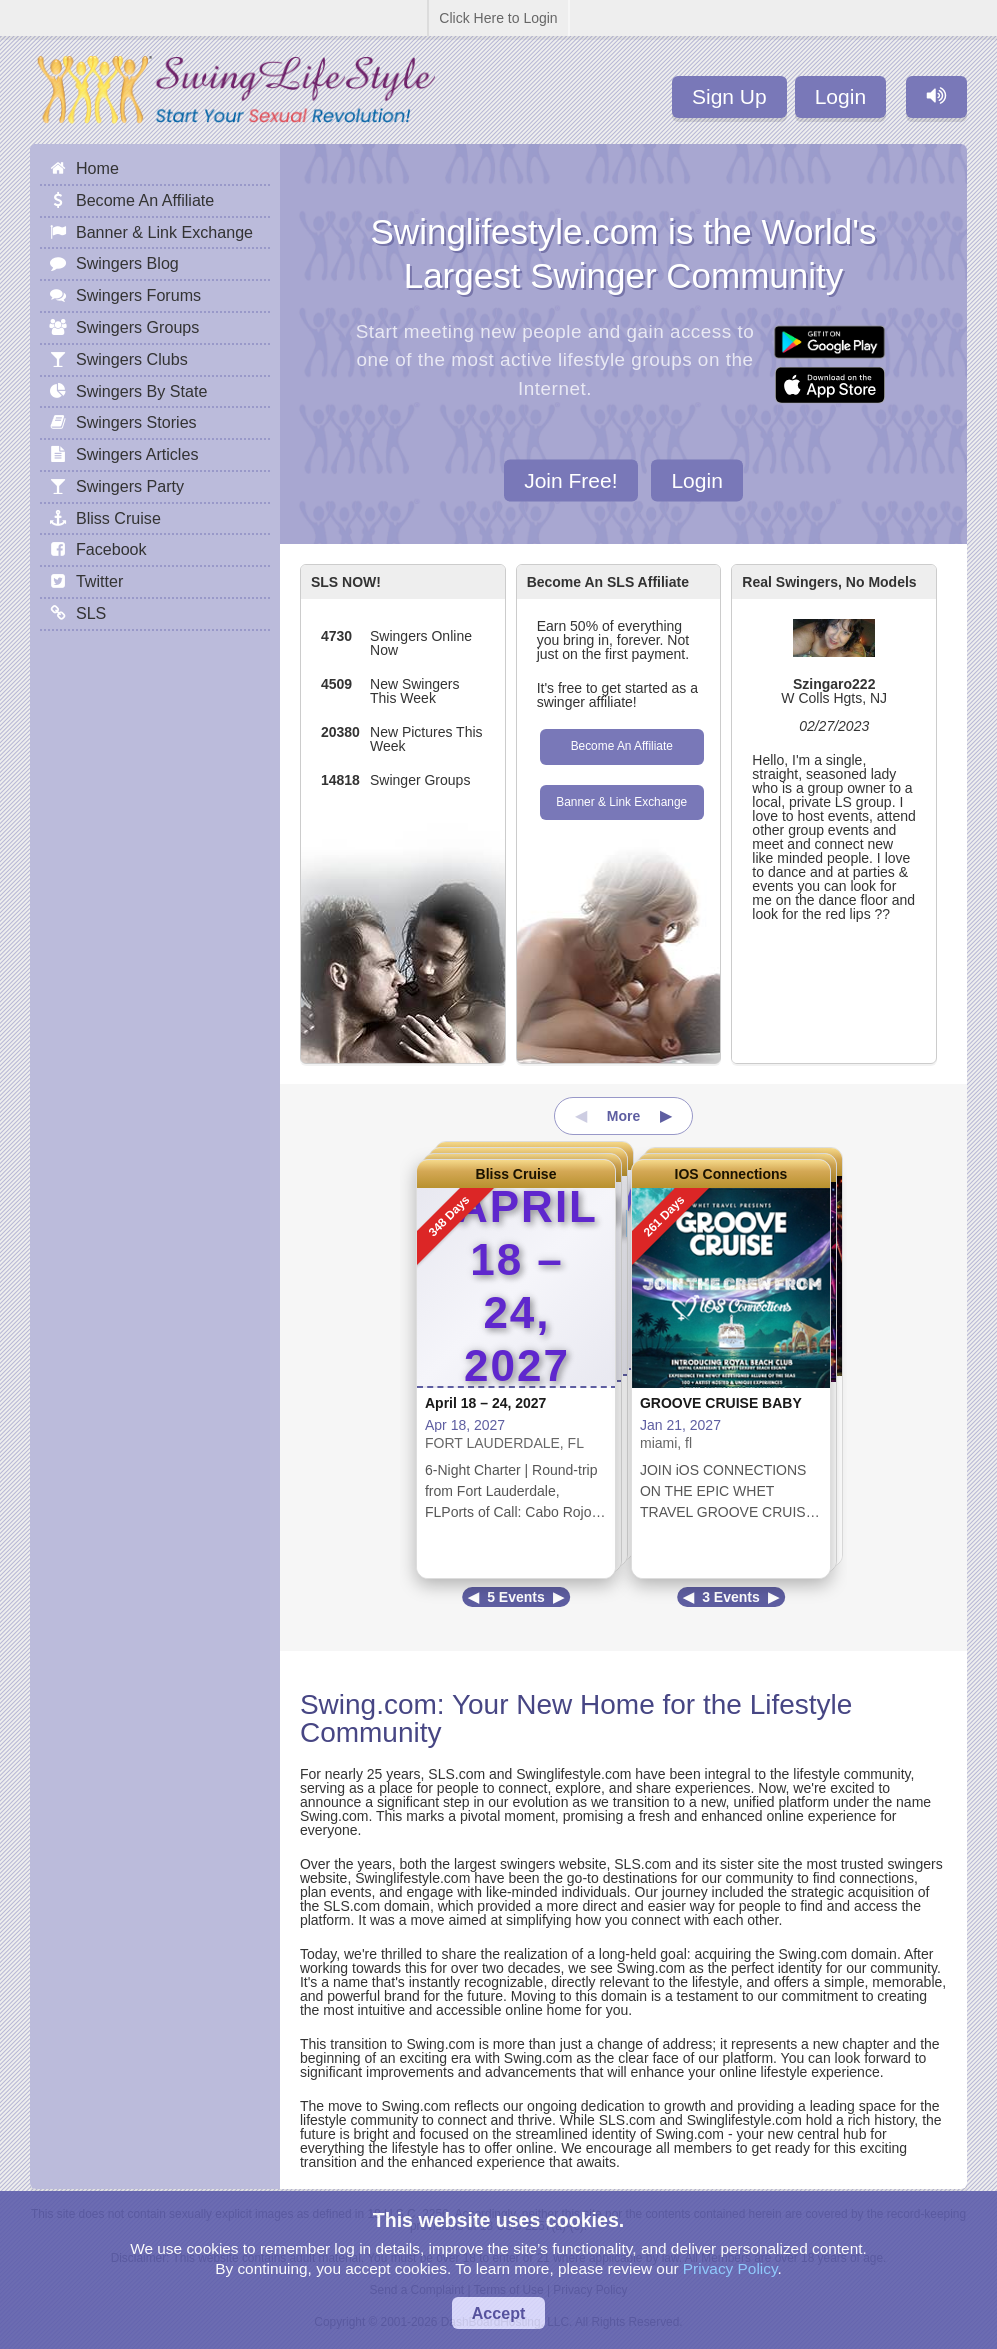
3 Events (731, 1597)
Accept (499, 2313)
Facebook (111, 549)
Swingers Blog (127, 263)
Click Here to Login (498, 18)
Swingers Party (130, 486)
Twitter (99, 581)
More (623, 1116)
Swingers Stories (136, 422)
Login (840, 96)
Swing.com (368, 1704)
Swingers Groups (137, 327)
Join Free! (570, 479)
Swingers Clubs (132, 359)
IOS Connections (731, 1174)
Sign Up (729, 96)
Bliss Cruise (516, 1174)
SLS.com (456, 1774)
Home (97, 168)
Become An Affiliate (622, 746)
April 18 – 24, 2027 (485, 1403)
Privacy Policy (730, 2268)
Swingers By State (142, 391)
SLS (91, 613)
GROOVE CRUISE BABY (721, 1403)
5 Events (516, 1597)
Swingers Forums (138, 295)
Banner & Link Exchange (621, 802)
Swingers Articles (137, 454)
